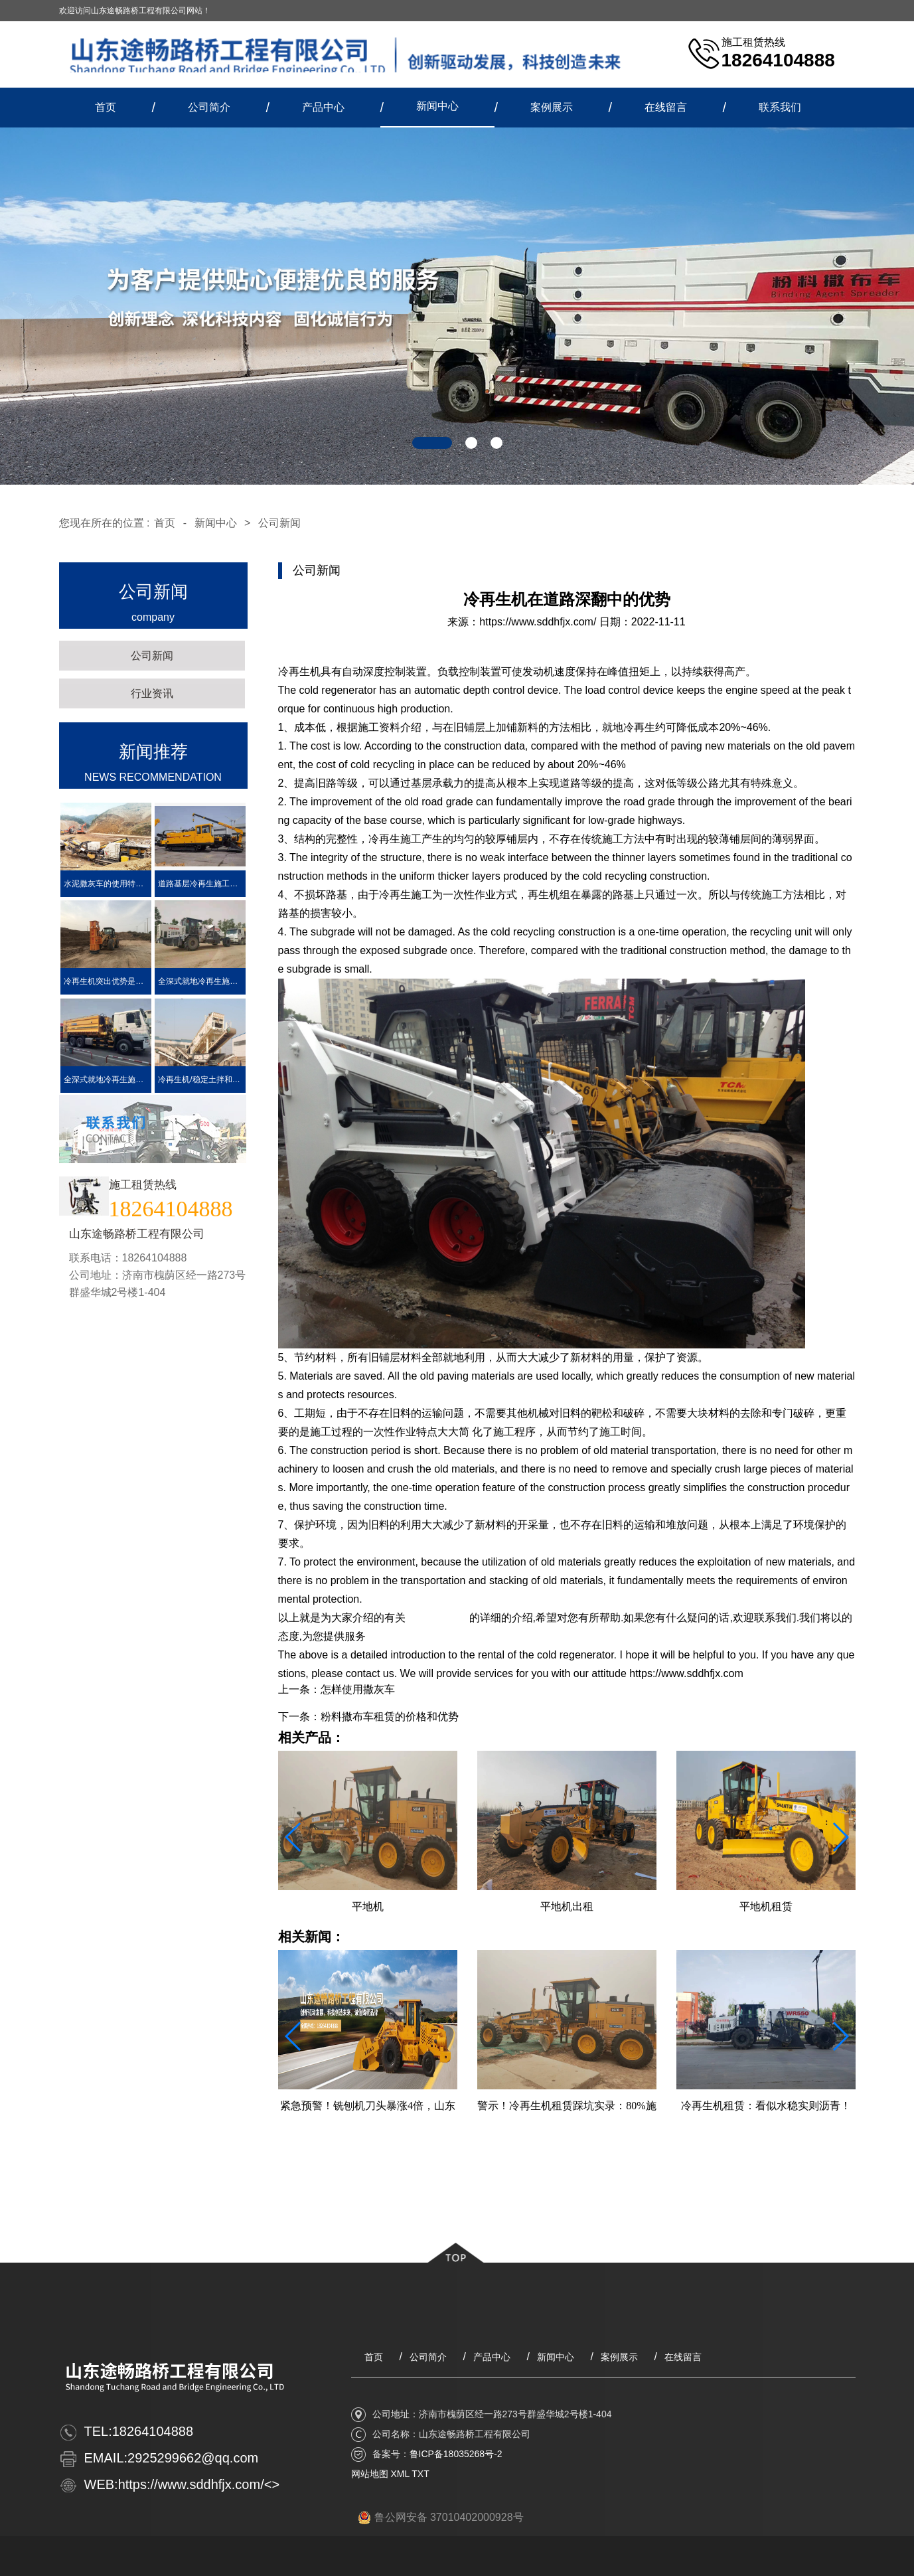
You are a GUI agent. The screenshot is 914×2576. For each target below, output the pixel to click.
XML (399, 2473)
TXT (420, 2473)
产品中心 (323, 107)
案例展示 (551, 107)
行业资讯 (152, 693)
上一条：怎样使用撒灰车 (336, 1689)
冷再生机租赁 (437, 1617)
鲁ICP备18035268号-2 (456, 2454)
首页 (105, 107)
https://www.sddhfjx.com (423, 1636)
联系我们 (780, 107)
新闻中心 (437, 106)
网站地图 (369, 2473)
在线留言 (666, 107)
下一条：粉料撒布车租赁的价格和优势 (368, 1716)
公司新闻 (279, 522)
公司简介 (209, 107)
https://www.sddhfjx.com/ (537, 621)
